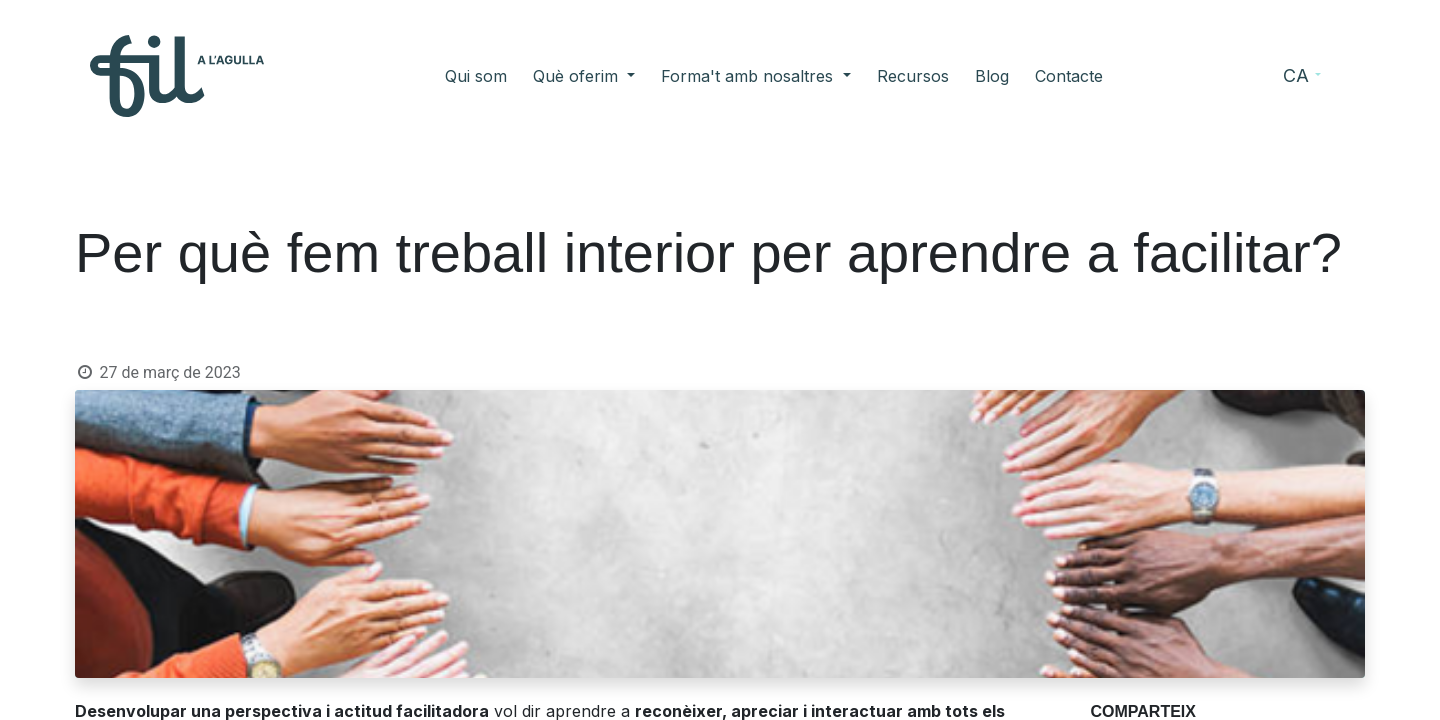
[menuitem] (476, 76)
